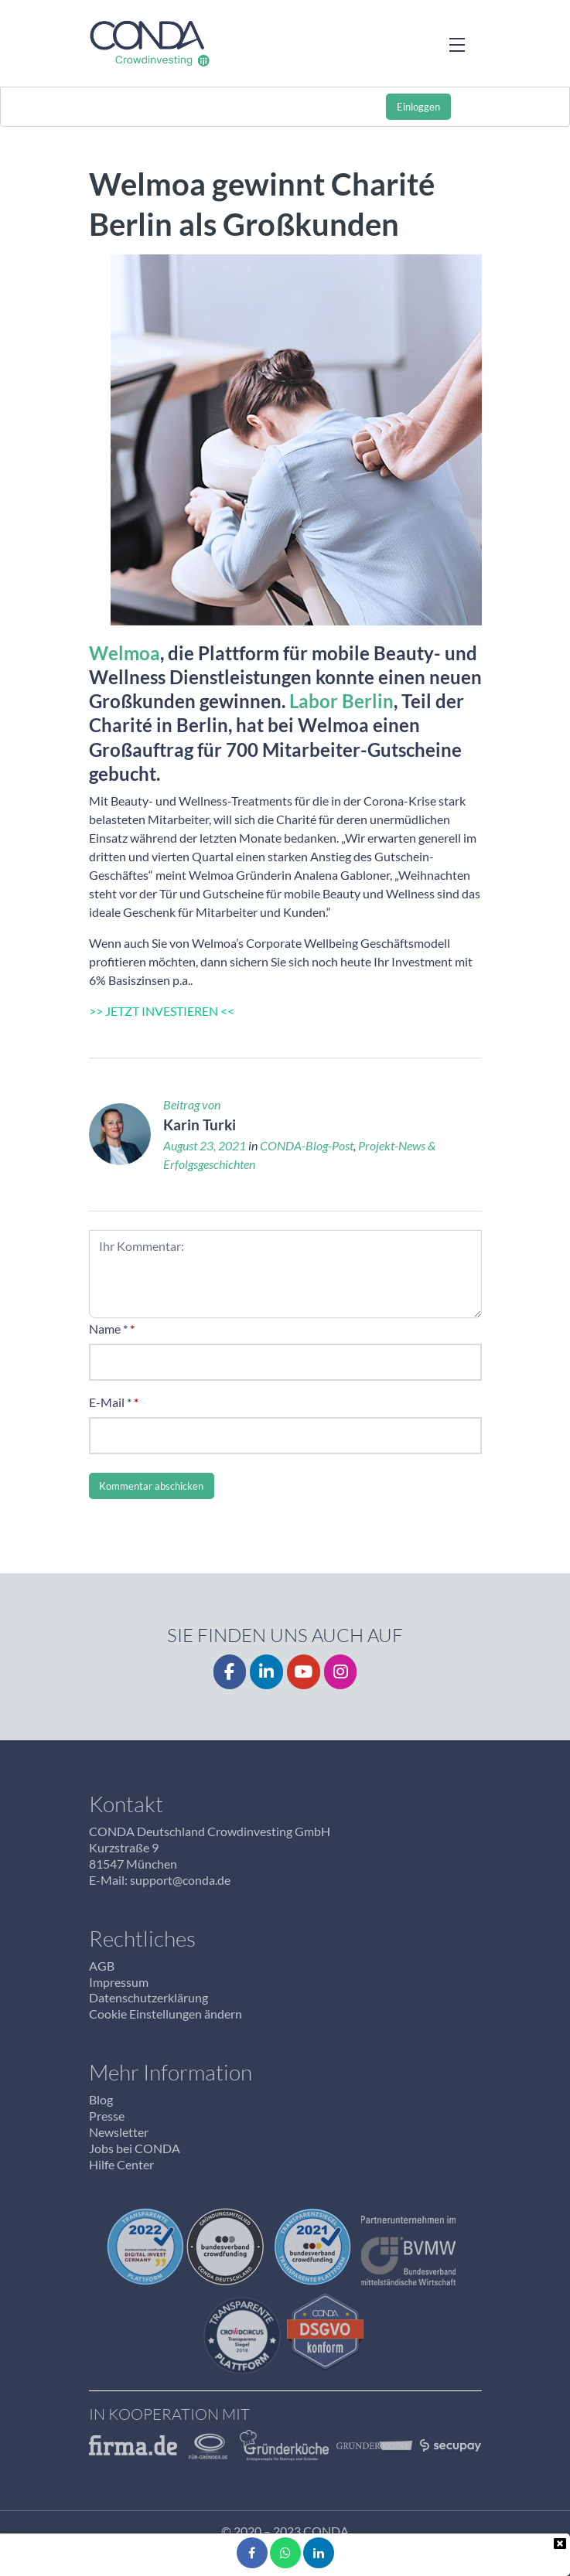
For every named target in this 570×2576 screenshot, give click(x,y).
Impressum (118, 1982)
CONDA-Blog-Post (306, 1145)
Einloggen (418, 107)
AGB (101, 1965)
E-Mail (107, 1402)
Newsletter (118, 2132)
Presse (107, 2115)
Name (105, 1328)
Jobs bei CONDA (134, 2148)
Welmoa (124, 653)
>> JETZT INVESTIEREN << (161, 1010)
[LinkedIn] (266, 1671)
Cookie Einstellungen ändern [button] (165, 2013)
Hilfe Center (121, 2164)
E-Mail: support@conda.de (159, 1879)
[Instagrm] (340, 1671)
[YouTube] (303, 1671)
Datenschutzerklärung (148, 1997)
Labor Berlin (341, 701)
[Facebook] (230, 1671)
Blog (101, 2099)
